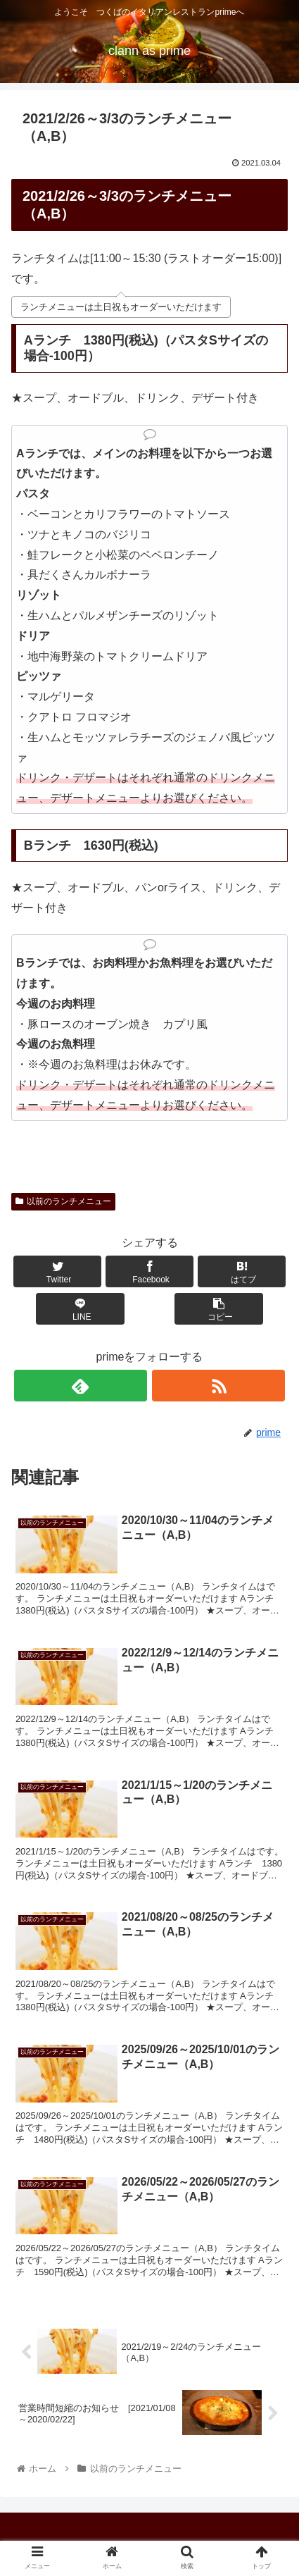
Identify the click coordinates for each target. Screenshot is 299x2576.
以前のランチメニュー (63, 1201)
